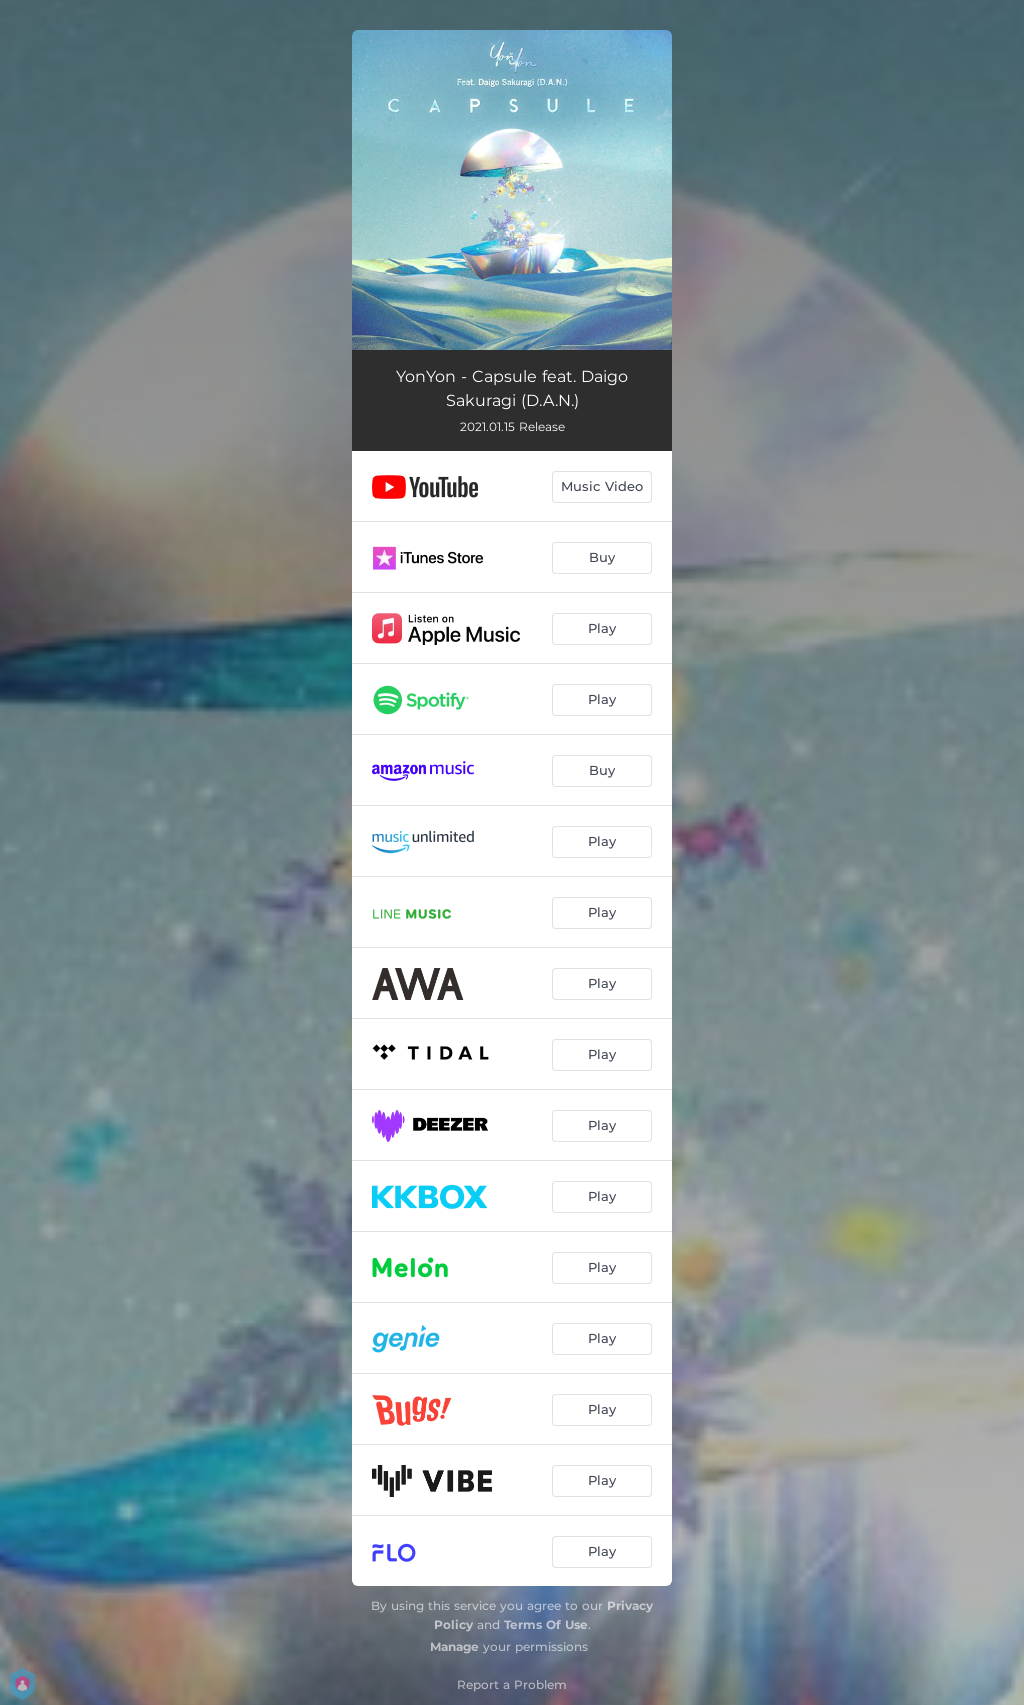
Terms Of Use (546, 1624)
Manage (454, 1646)
